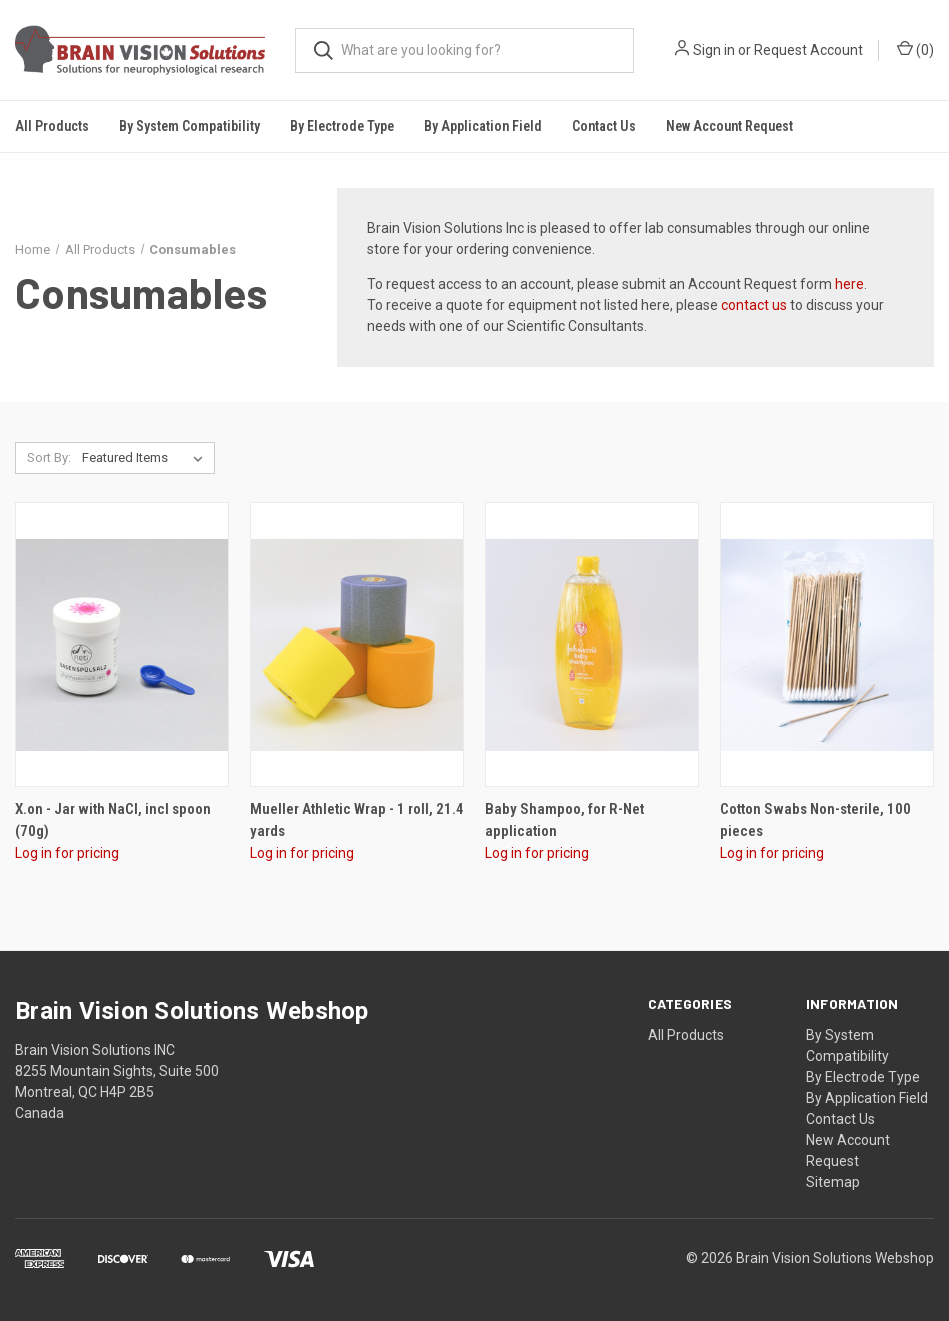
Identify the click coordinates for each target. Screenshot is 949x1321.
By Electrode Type (863, 1077)
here (849, 284)
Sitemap (833, 1182)
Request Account (808, 50)
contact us (754, 305)
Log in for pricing (67, 853)
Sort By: (49, 457)
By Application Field (867, 1098)
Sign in (714, 50)
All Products (52, 126)
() (915, 49)
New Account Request (729, 126)
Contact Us (604, 126)
